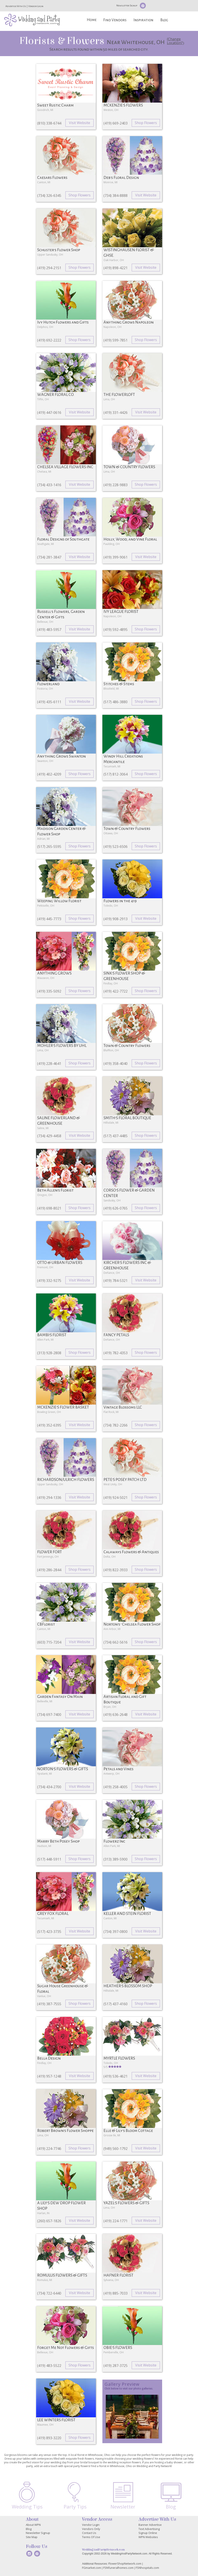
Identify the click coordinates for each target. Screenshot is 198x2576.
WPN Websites (148, 2537)
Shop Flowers (146, 122)
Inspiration (143, 20)
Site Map (31, 2537)
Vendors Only (91, 2529)
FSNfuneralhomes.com (118, 2568)
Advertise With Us (15, 6)
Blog (164, 20)
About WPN (33, 2525)
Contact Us (89, 2533)
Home (91, 20)
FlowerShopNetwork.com (124, 2563)
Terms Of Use (91, 2537)
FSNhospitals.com (147, 2568)
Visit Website (79, 122)
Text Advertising (149, 2529)
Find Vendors (114, 20)
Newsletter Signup (126, 5)
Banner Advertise (150, 2525)
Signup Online (147, 2533)
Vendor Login (35, 6)
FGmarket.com (91, 2568)
